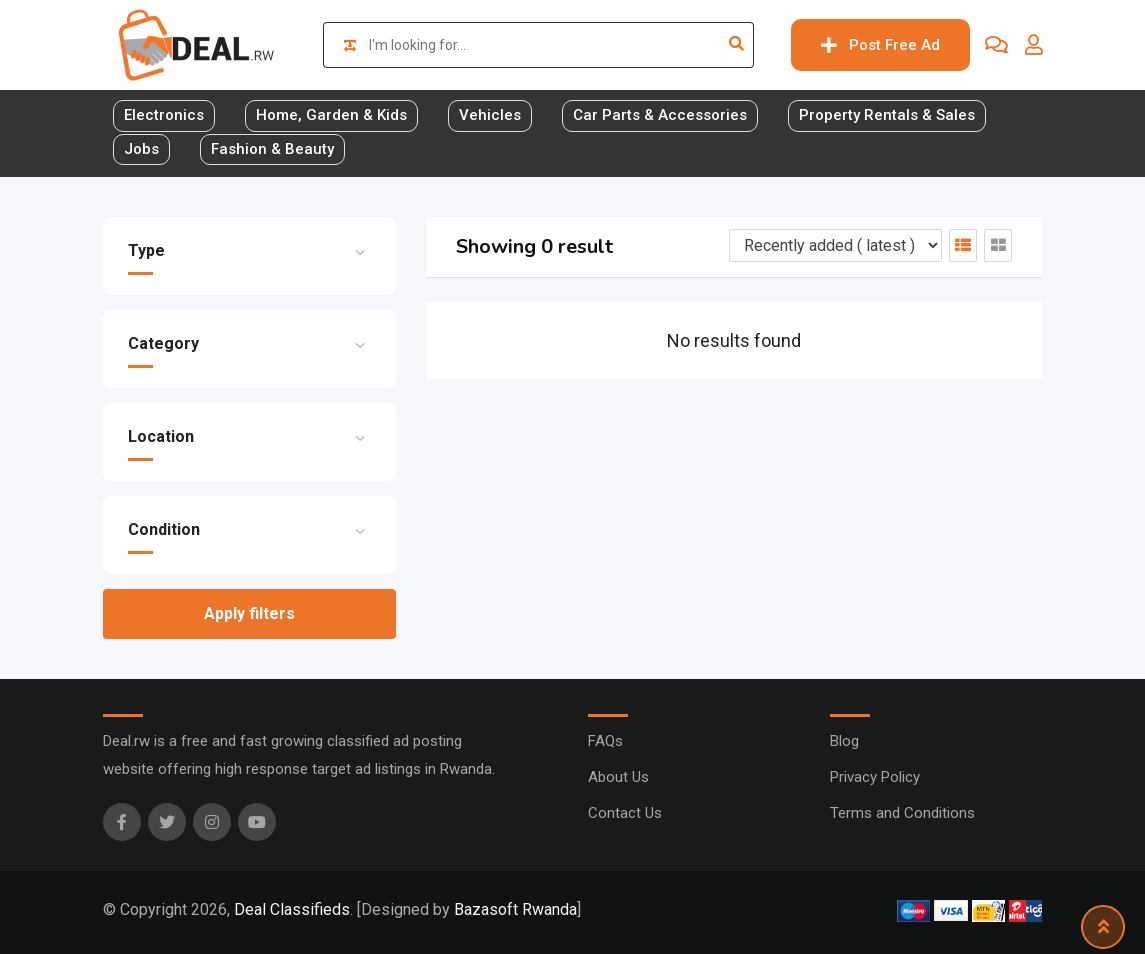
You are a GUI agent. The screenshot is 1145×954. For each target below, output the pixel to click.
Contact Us (625, 813)
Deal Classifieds (292, 909)
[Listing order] (835, 245)
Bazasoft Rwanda (515, 909)
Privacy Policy (875, 777)
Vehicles (490, 115)
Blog (844, 741)
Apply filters (249, 613)
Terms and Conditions (902, 813)
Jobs (141, 149)
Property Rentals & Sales (887, 115)
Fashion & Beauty (272, 149)
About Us (618, 777)
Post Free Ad (880, 45)
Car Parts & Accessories (660, 115)
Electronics (164, 115)
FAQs (605, 741)
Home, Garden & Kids (331, 115)
